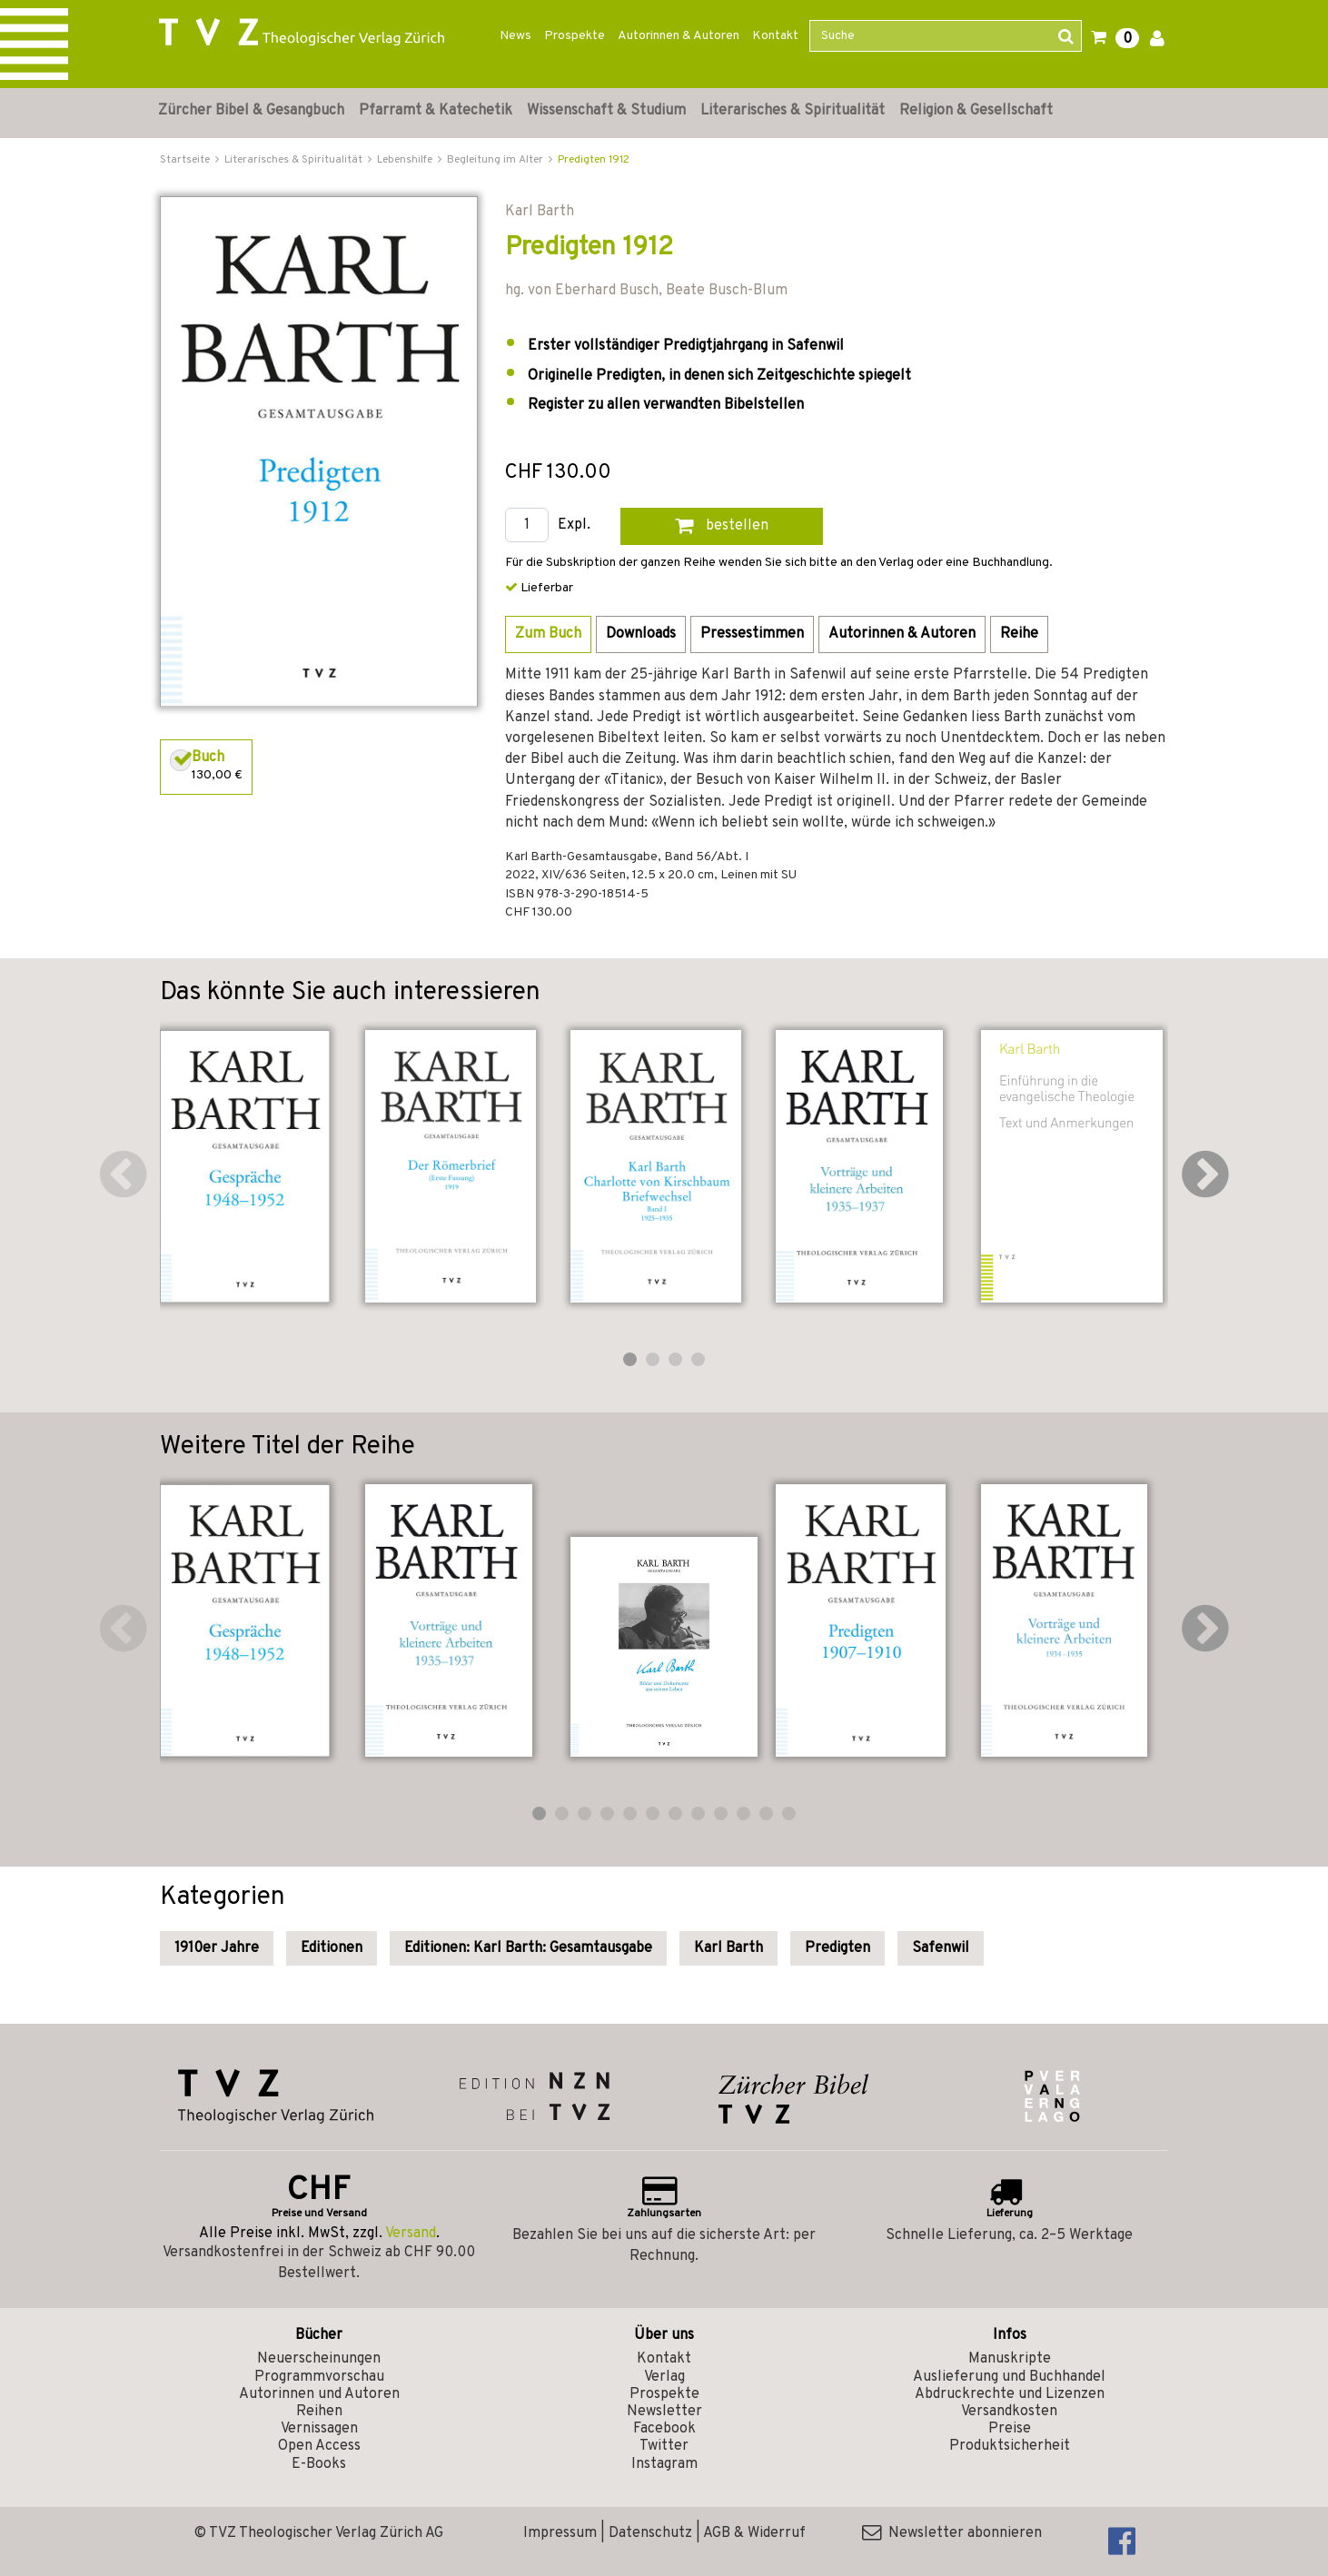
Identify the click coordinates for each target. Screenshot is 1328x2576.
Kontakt (775, 36)
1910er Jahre (216, 1948)
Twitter (664, 2446)
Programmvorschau (319, 2377)
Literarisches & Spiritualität (792, 111)
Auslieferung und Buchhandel (1009, 2377)
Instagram (664, 2464)
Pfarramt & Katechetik (435, 111)
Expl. (574, 525)
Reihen (319, 2412)
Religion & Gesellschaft (976, 111)
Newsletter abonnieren (952, 2533)
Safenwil (940, 1948)
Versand (410, 2233)
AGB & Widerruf (754, 2533)
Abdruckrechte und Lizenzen (1010, 2394)
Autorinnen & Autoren (678, 36)
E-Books (319, 2464)
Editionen (331, 1948)
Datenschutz (650, 2533)
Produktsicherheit (1009, 2446)
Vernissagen (319, 2429)
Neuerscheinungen (319, 2359)
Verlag (664, 2377)
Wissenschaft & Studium (606, 111)
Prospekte (574, 36)
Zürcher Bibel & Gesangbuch (251, 111)
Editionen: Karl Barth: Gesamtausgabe (528, 1948)
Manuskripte (1009, 2359)
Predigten (837, 1948)
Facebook (664, 2429)
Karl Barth (728, 1948)
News (515, 36)
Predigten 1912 (593, 160)
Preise (1009, 2429)
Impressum (560, 2533)
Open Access (319, 2446)
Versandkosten (1009, 2412)
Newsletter (664, 2412)
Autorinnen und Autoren (319, 2394)
